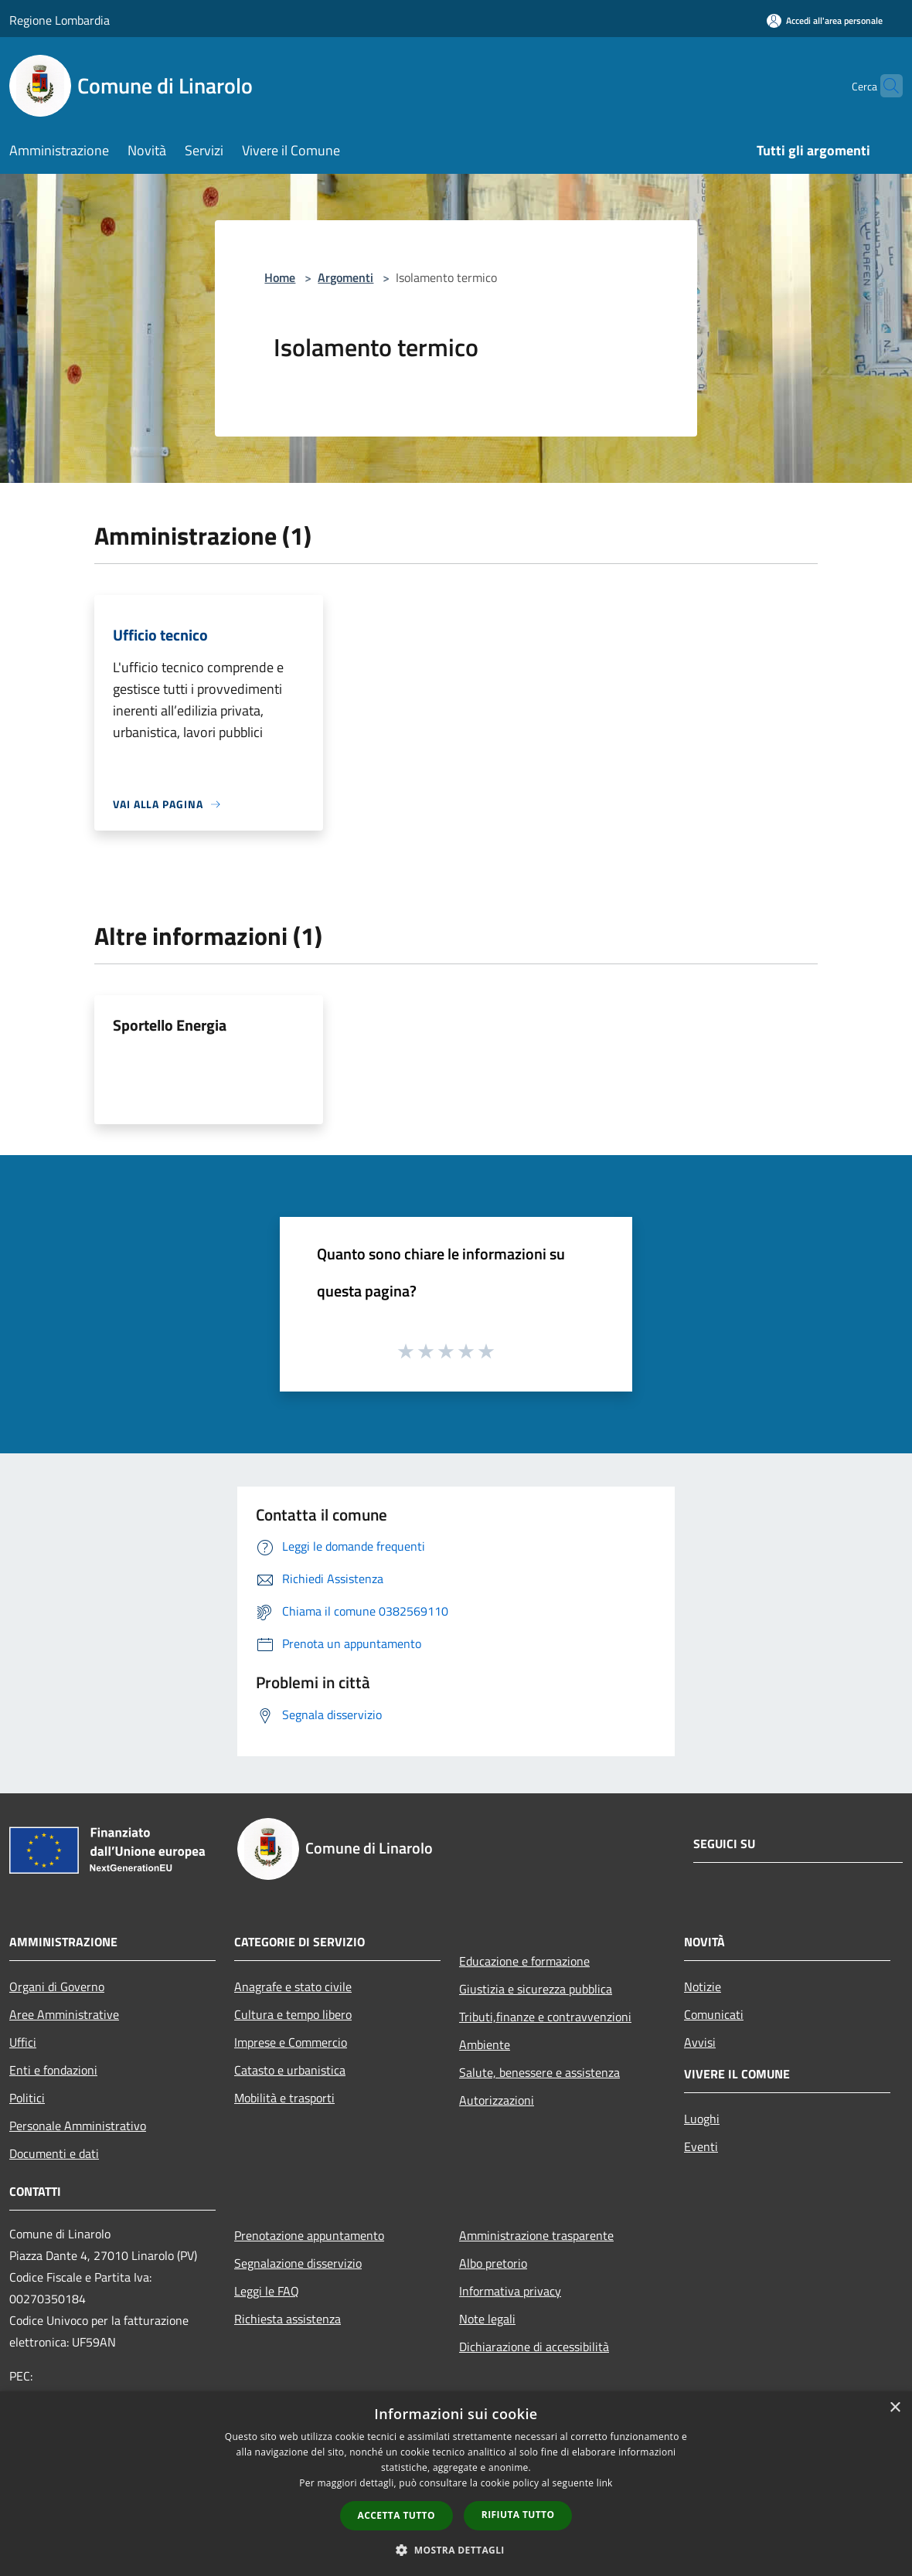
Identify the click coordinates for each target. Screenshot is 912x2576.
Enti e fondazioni (53, 2070)
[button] (456, 2549)
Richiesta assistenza (287, 2318)
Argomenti (345, 277)
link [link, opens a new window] (605, 2482)
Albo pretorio (493, 2263)
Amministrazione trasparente (536, 2235)
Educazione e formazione (524, 1961)
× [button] (894, 2408)
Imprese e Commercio (290, 2042)
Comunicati (714, 2014)
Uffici (22, 2042)
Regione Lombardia (59, 20)
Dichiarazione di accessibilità (534, 2346)
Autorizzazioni (496, 2100)
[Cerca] (884, 85)
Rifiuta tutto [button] (518, 2514)
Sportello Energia (169, 1025)
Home (279, 277)
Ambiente (484, 2044)
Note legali (487, 2318)
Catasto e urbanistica (289, 2070)
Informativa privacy (510, 2291)
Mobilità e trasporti (284, 2097)
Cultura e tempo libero (293, 2014)
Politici (27, 2097)
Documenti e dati (54, 2153)
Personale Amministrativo (77, 2125)
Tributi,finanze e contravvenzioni (545, 2016)
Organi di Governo (56, 1986)
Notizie (702, 1986)
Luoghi (702, 2118)
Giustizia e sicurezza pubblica (535, 1989)
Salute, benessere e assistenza (539, 2072)
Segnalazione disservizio (298, 2263)
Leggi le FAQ (266, 2291)
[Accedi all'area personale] (825, 20)
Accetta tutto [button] (396, 2515)
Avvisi (700, 2042)
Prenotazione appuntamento (309, 2235)
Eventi (701, 2146)
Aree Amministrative (64, 2014)
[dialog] (456, 2483)
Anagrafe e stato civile (293, 1986)
